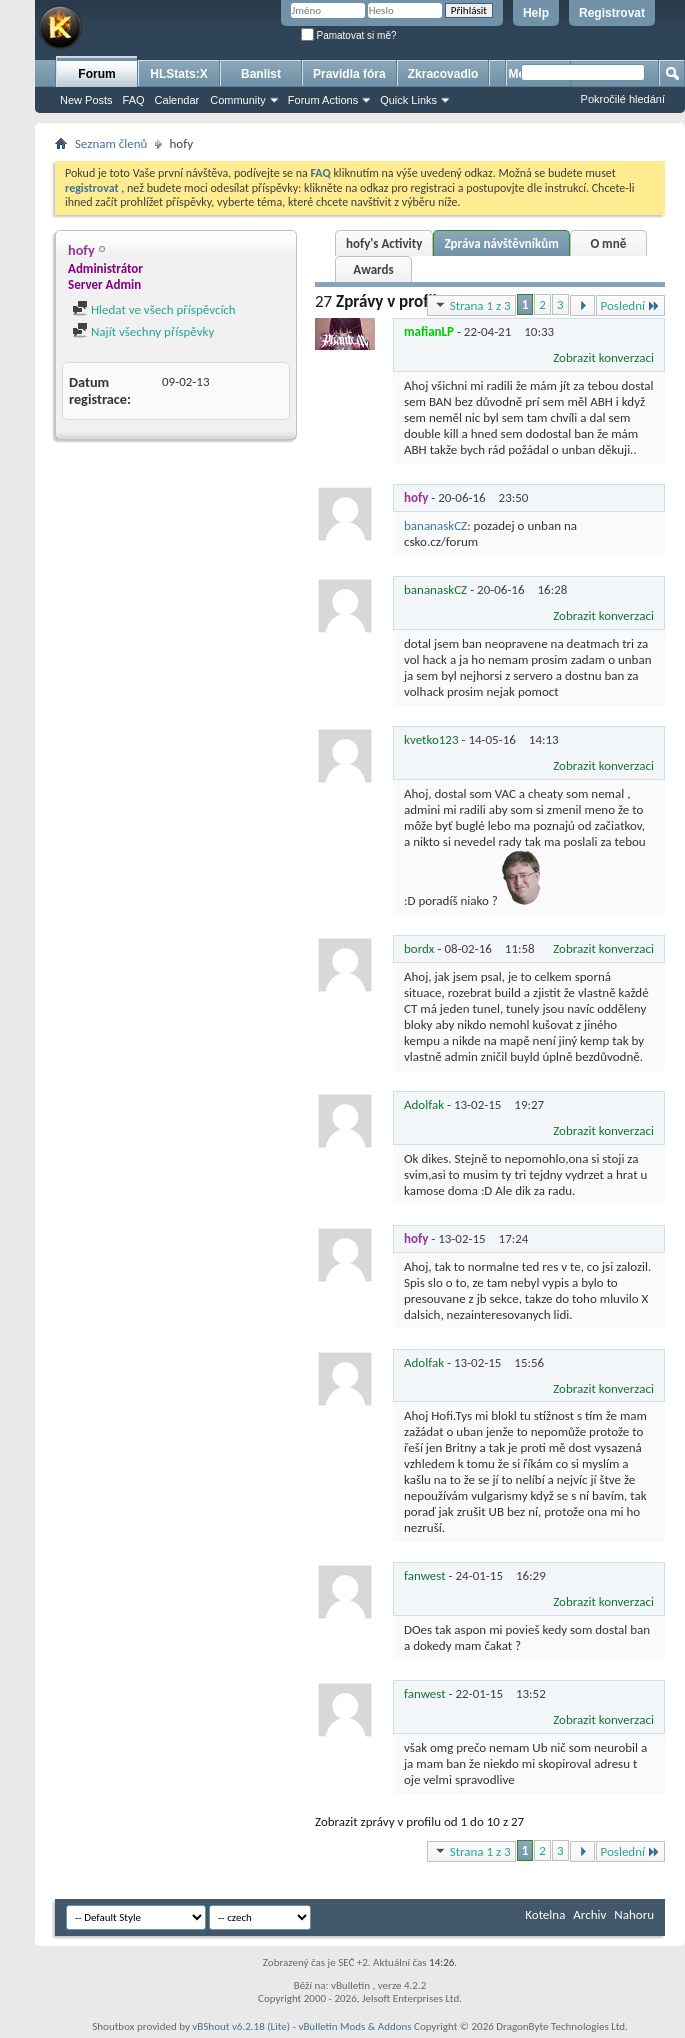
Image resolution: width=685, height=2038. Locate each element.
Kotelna (545, 1914)
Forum (96, 74)
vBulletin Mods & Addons (354, 2026)
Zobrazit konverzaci (603, 357)
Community (238, 100)
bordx (419, 948)
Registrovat (612, 13)
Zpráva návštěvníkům (501, 243)
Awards (373, 269)
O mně (608, 243)
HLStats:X (178, 74)
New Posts (86, 100)
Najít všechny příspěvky (143, 331)
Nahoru (634, 1914)
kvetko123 (431, 739)
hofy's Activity (384, 243)
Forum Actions (323, 100)
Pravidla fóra (349, 74)
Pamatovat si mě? (349, 35)
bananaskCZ (435, 525)
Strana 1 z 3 (471, 305)
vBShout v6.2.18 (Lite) (241, 2026)
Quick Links (408, 100)
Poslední (631, 305)
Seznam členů (111, 143)
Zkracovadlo (443, 74)
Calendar (177, 100)
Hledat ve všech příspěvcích (154, 309)
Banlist (261, 74)
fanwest (425, 1575)
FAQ (134, 100)
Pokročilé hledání (623, 99)
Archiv (589, 1914)
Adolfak (424, 1104)
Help (536, 13)
